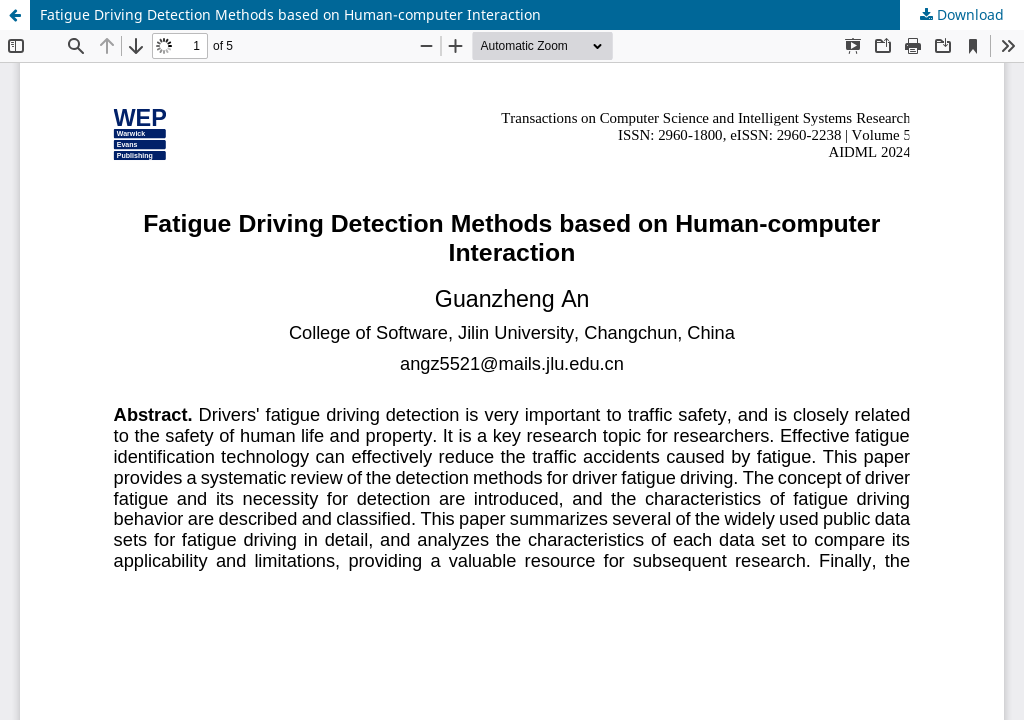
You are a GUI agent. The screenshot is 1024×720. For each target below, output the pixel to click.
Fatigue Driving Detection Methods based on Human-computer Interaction (290, 14)
